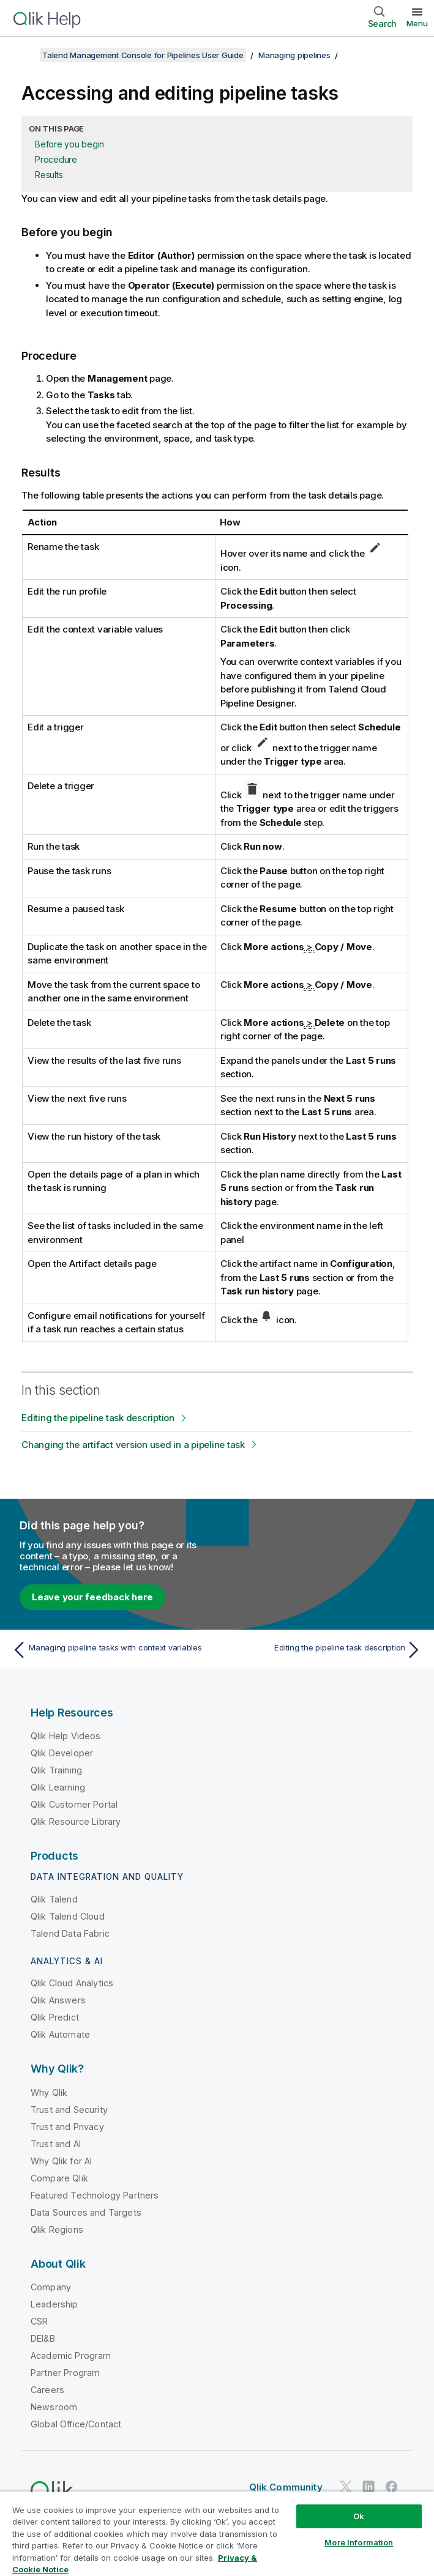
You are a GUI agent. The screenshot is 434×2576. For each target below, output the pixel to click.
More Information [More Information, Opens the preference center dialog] (358, 2542)
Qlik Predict (55, 2017)
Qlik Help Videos (66, 1736)
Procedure (56, 159)
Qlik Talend (54, 1899)
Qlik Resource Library (76, 1821)
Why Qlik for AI (61, 2161)
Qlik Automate (60, 2034)
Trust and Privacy (67, 2126)
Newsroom (54, 2407)
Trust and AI (56, 2144)
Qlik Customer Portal (74, 1804)
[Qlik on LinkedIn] (368, 2486)
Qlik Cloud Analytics (72, 1983)
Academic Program (71, 2355)
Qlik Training (56, 1770)
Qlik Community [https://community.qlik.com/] (286, 2487)
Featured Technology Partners (95, 2195)
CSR (39, 2321)
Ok (358, 2516)
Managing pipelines (294, 55)
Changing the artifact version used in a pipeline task (133, 1444)
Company (51, 2287)
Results (48, 174)
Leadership (54, 2304)
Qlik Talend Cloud (68, 1916)
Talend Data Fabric (70, 1933)
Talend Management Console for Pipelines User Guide (143, 55)
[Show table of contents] (24, 55)
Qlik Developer (62, 1753)
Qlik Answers (58, 2000)
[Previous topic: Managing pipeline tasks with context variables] (111, 1650)
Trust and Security (69, 2109)
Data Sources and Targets (86, 2212)
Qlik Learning (58, 1787)
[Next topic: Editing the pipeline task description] (323, 1650)
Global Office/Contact (76, 2424)
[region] (217, 2533)
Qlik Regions (57, 2229)
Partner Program (65, 2372)
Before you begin (69, 144)
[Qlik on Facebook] (392, 2486)
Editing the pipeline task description (97, 1417)
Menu (417, 23)
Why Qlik (49, 2092)
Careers (47, 2390)
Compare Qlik (59, 2178)
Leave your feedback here (92, 1597)
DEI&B (43, 2338)
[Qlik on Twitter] (346, 2486)
